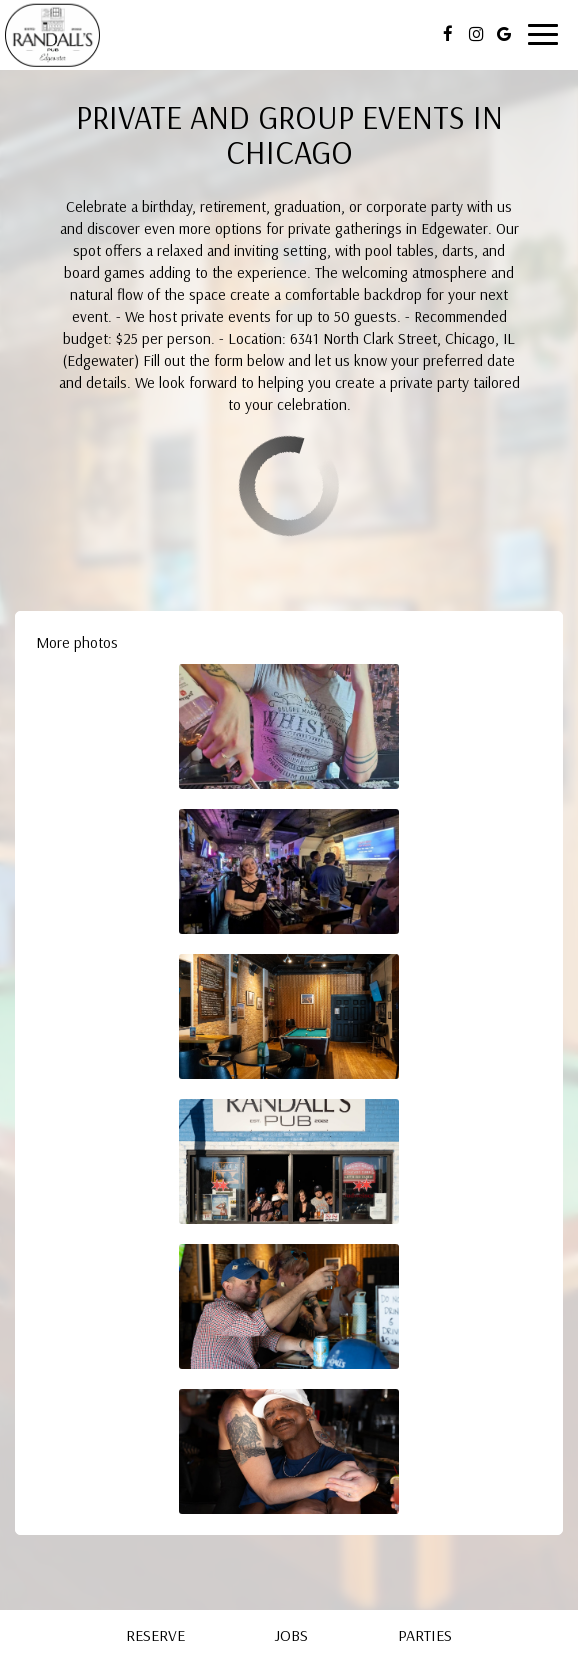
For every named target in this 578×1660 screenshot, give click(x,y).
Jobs (291, 1635)
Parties (425, 1635)
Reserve (155, 1635)
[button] (289, 726)
